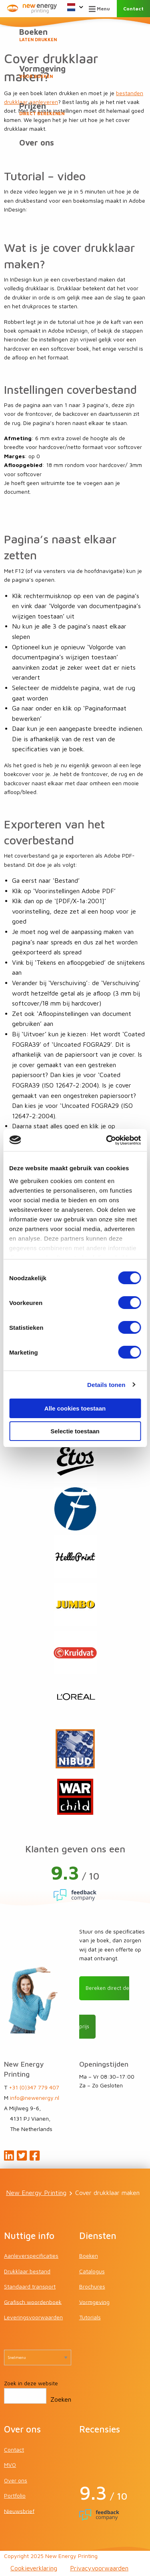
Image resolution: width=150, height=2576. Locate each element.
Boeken (75, 35)
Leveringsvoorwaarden (33, 2317)
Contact (133, 9)
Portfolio (15, 2495)
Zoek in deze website (31, 2383)
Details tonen (106, 1384)
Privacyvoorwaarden (99, 2568)
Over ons (36, 142)
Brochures (92, 2286)
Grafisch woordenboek (33, 2301)
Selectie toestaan (75, 1431)
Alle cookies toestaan (75, 1408)
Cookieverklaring (33, 2568)
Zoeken (60, 2399)
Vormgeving (75, 72)
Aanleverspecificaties (31, 2255)
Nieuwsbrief (19, 2510)
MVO (10, 2464)
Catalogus (92, 2271)
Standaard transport (30, 2286)
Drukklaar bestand (27, 2271)
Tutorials (90, 2317)
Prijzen (75, 109)
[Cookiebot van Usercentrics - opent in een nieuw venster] (107, 1140)
